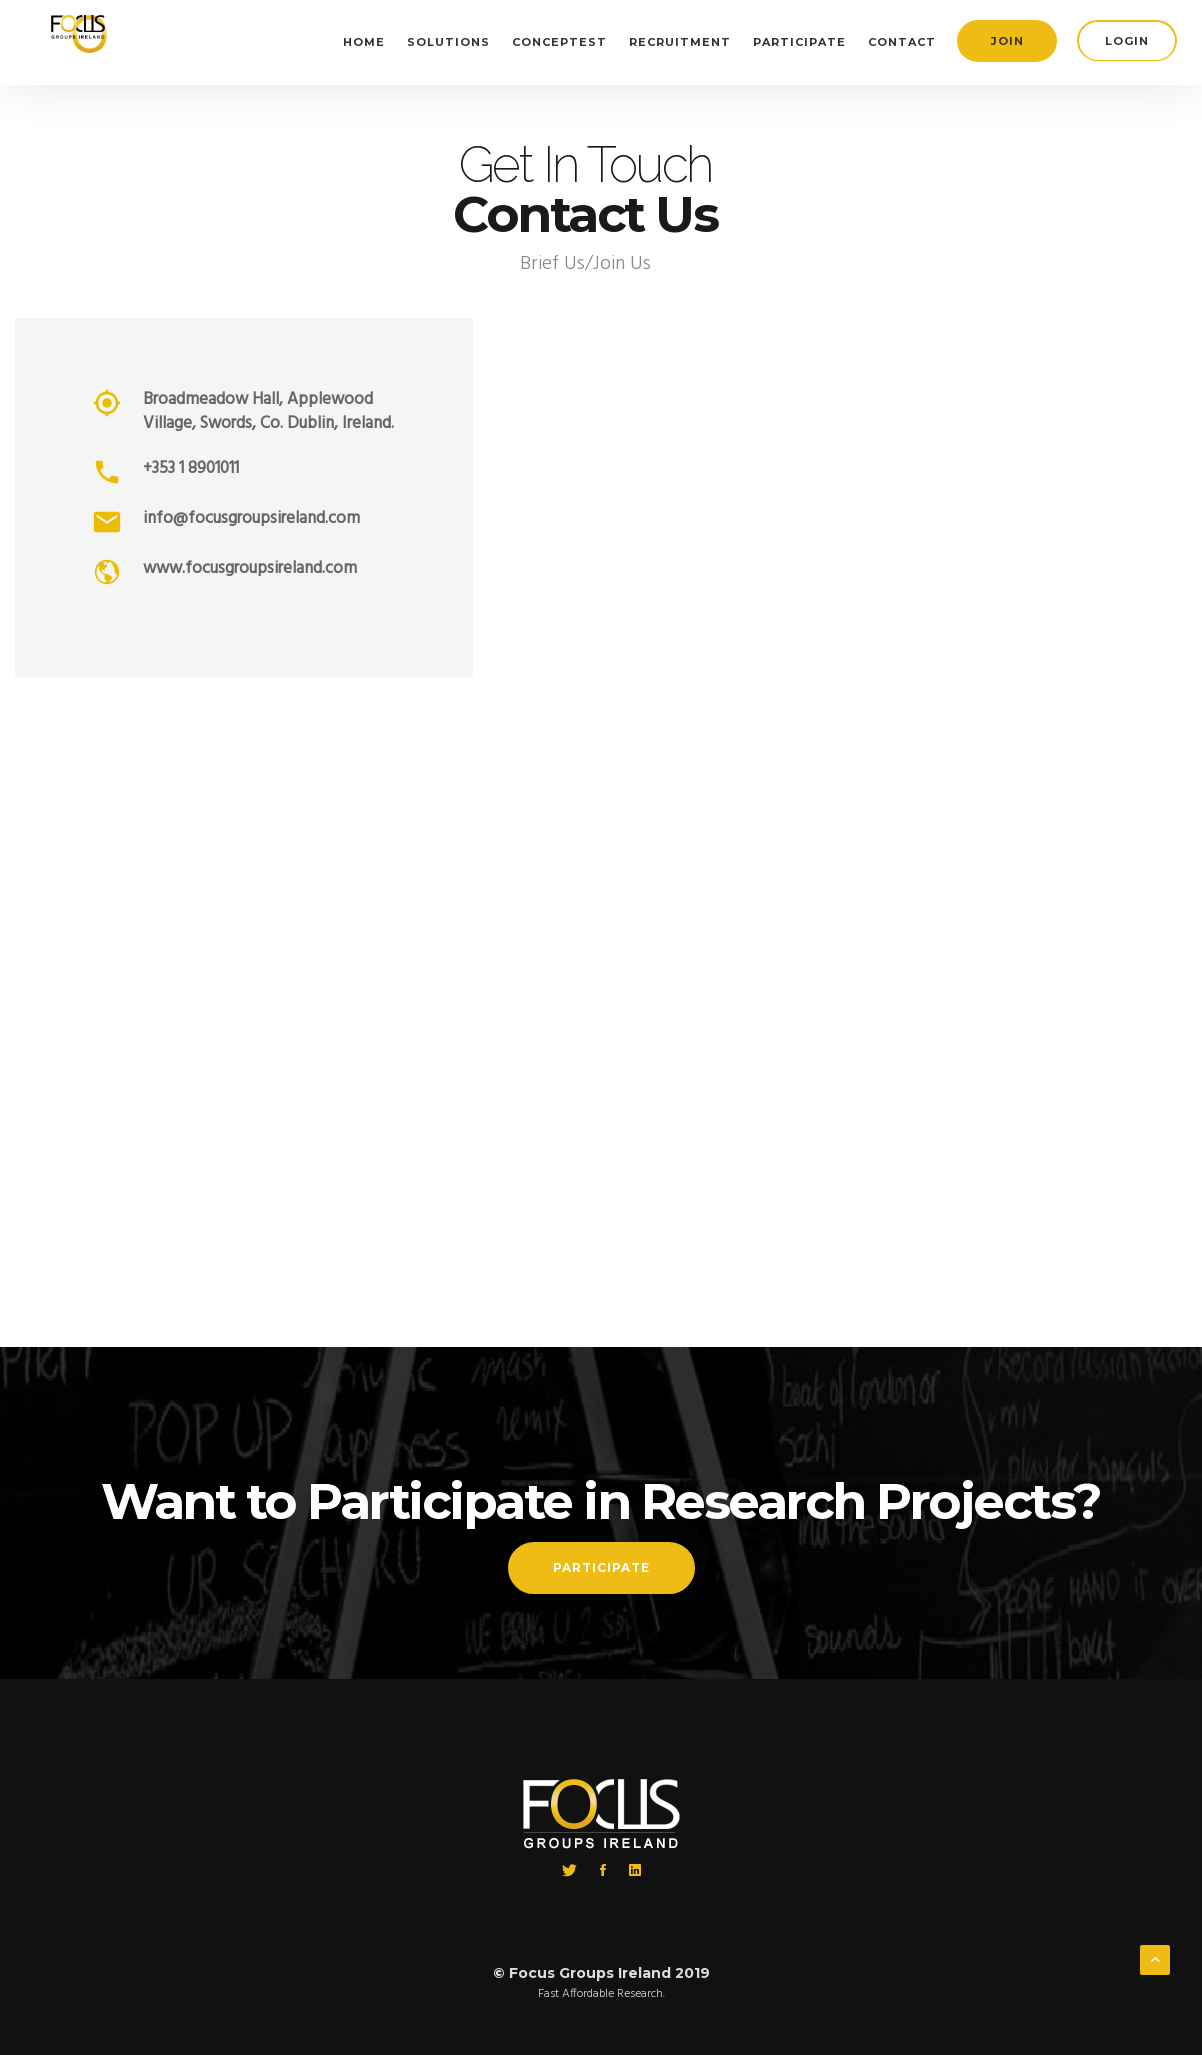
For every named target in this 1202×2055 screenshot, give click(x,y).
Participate (799, 42)
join (1007, 41)
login (1127, 41)
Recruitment (680, 42)
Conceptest (559, 42)
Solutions (448, 42)
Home (364, 42)
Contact (902, 42)
